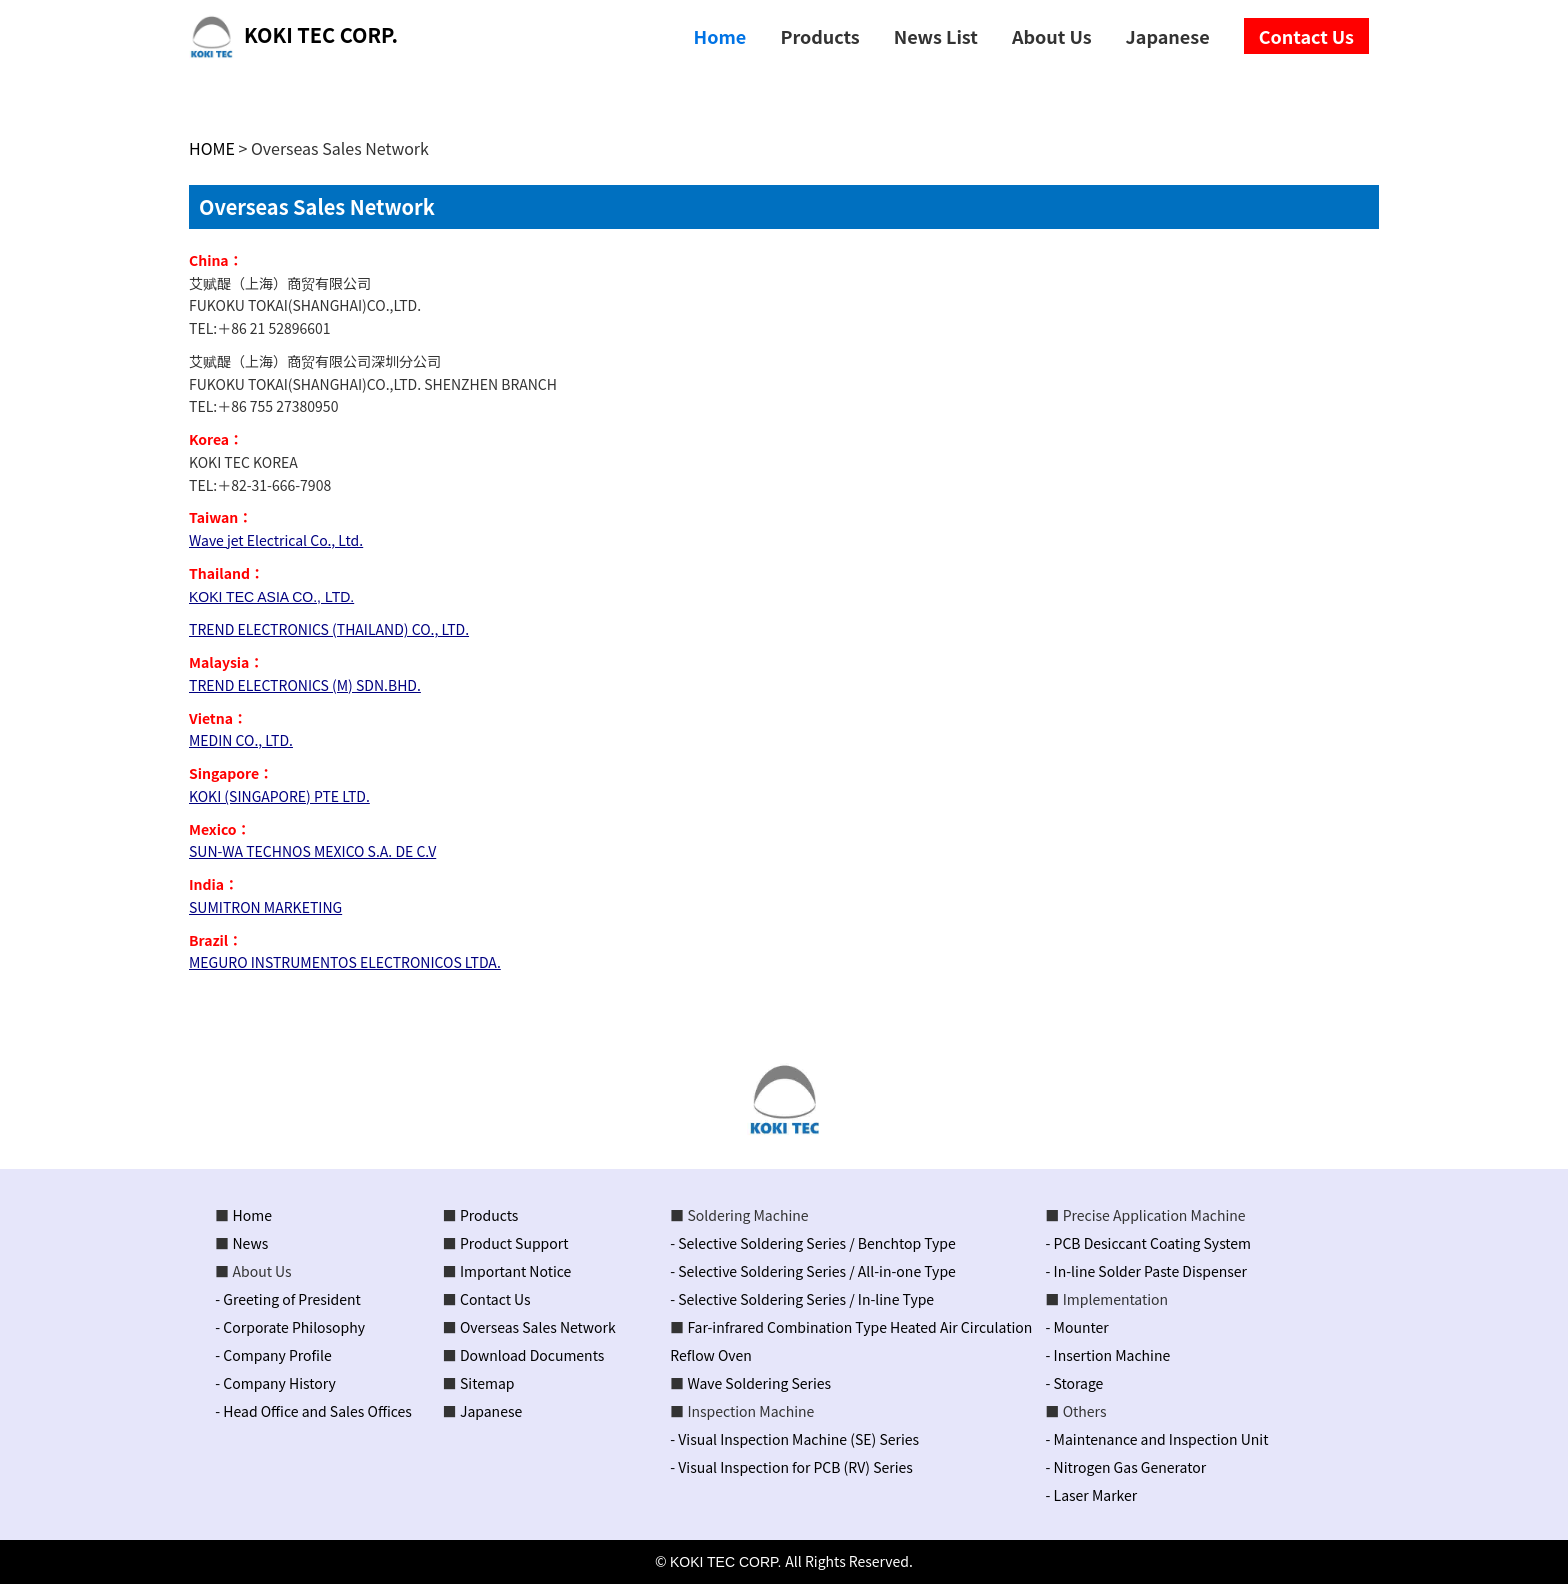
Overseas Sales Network (538, 1327)
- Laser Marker (1092, 1495)
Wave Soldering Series (759, 1383)
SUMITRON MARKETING (265, 907)
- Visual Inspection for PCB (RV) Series (791, 1467)
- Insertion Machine (1108, 1355)
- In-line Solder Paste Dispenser (1146, 1271)
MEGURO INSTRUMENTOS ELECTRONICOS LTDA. (345, 962)
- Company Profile (273, 1355)
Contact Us (495, 1299)
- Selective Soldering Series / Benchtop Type (813, 1243)
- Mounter (1077, 1327)
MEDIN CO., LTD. (241, 740)
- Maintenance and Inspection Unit (1157, 1439)
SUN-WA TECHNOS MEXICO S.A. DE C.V (312, 851)
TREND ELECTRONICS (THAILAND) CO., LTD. (329, 629)
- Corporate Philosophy (290, 1327)
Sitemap (487, 1383)
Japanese (491, 1411)
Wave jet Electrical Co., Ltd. (276, 540)
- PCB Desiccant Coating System (1149, 1243)
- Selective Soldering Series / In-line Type (802, 1299)
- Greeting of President (288, 1299)
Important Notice (515, 1271)
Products (489, 1215)
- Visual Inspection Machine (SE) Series (794, 1439)
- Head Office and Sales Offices (313, 1411)
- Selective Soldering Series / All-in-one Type (813, 1271)
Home (252, 1215)
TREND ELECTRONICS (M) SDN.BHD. (305, 685)
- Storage (1075, 1383)
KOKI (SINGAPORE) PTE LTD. (279, 796)
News (251, 1243)
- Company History (275, 1383)
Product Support (514, 1243)
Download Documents (532, 1355)
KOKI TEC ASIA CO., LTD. (271, 597)
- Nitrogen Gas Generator (1126, 1467)
